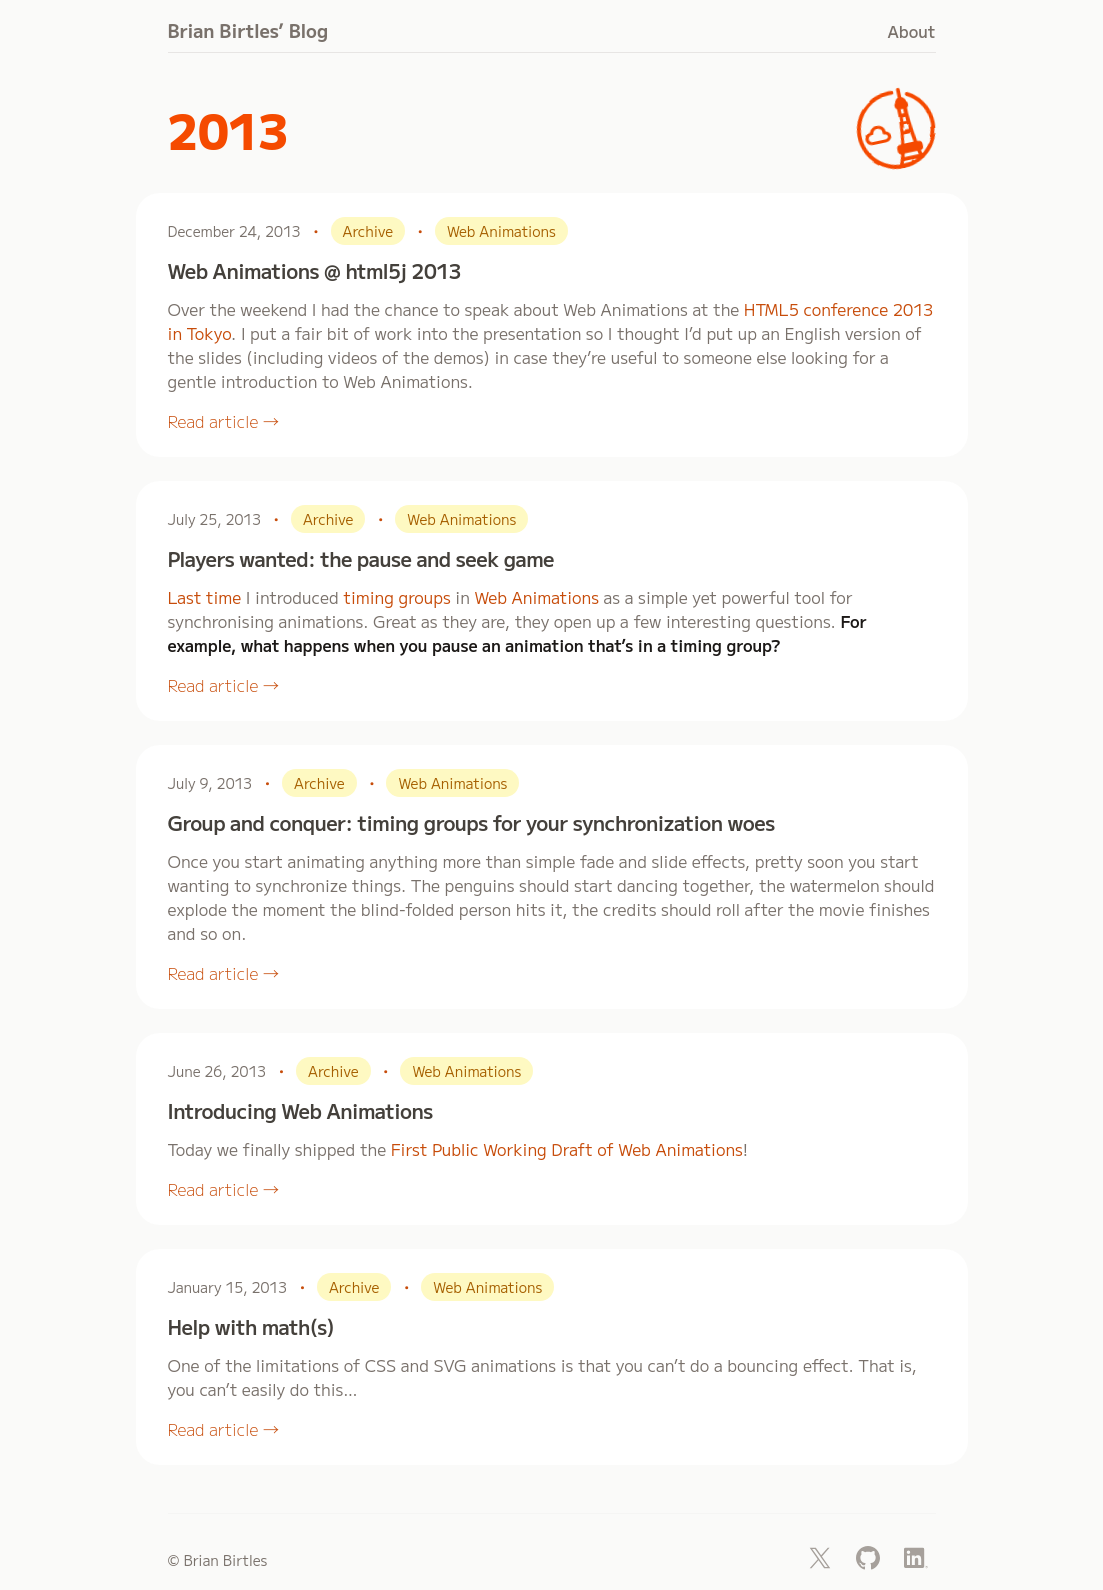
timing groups (396, 597)
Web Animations (536, 597)
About (912, 31)
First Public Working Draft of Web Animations (567, 1149)
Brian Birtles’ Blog (248, 30)
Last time (205, 597)
